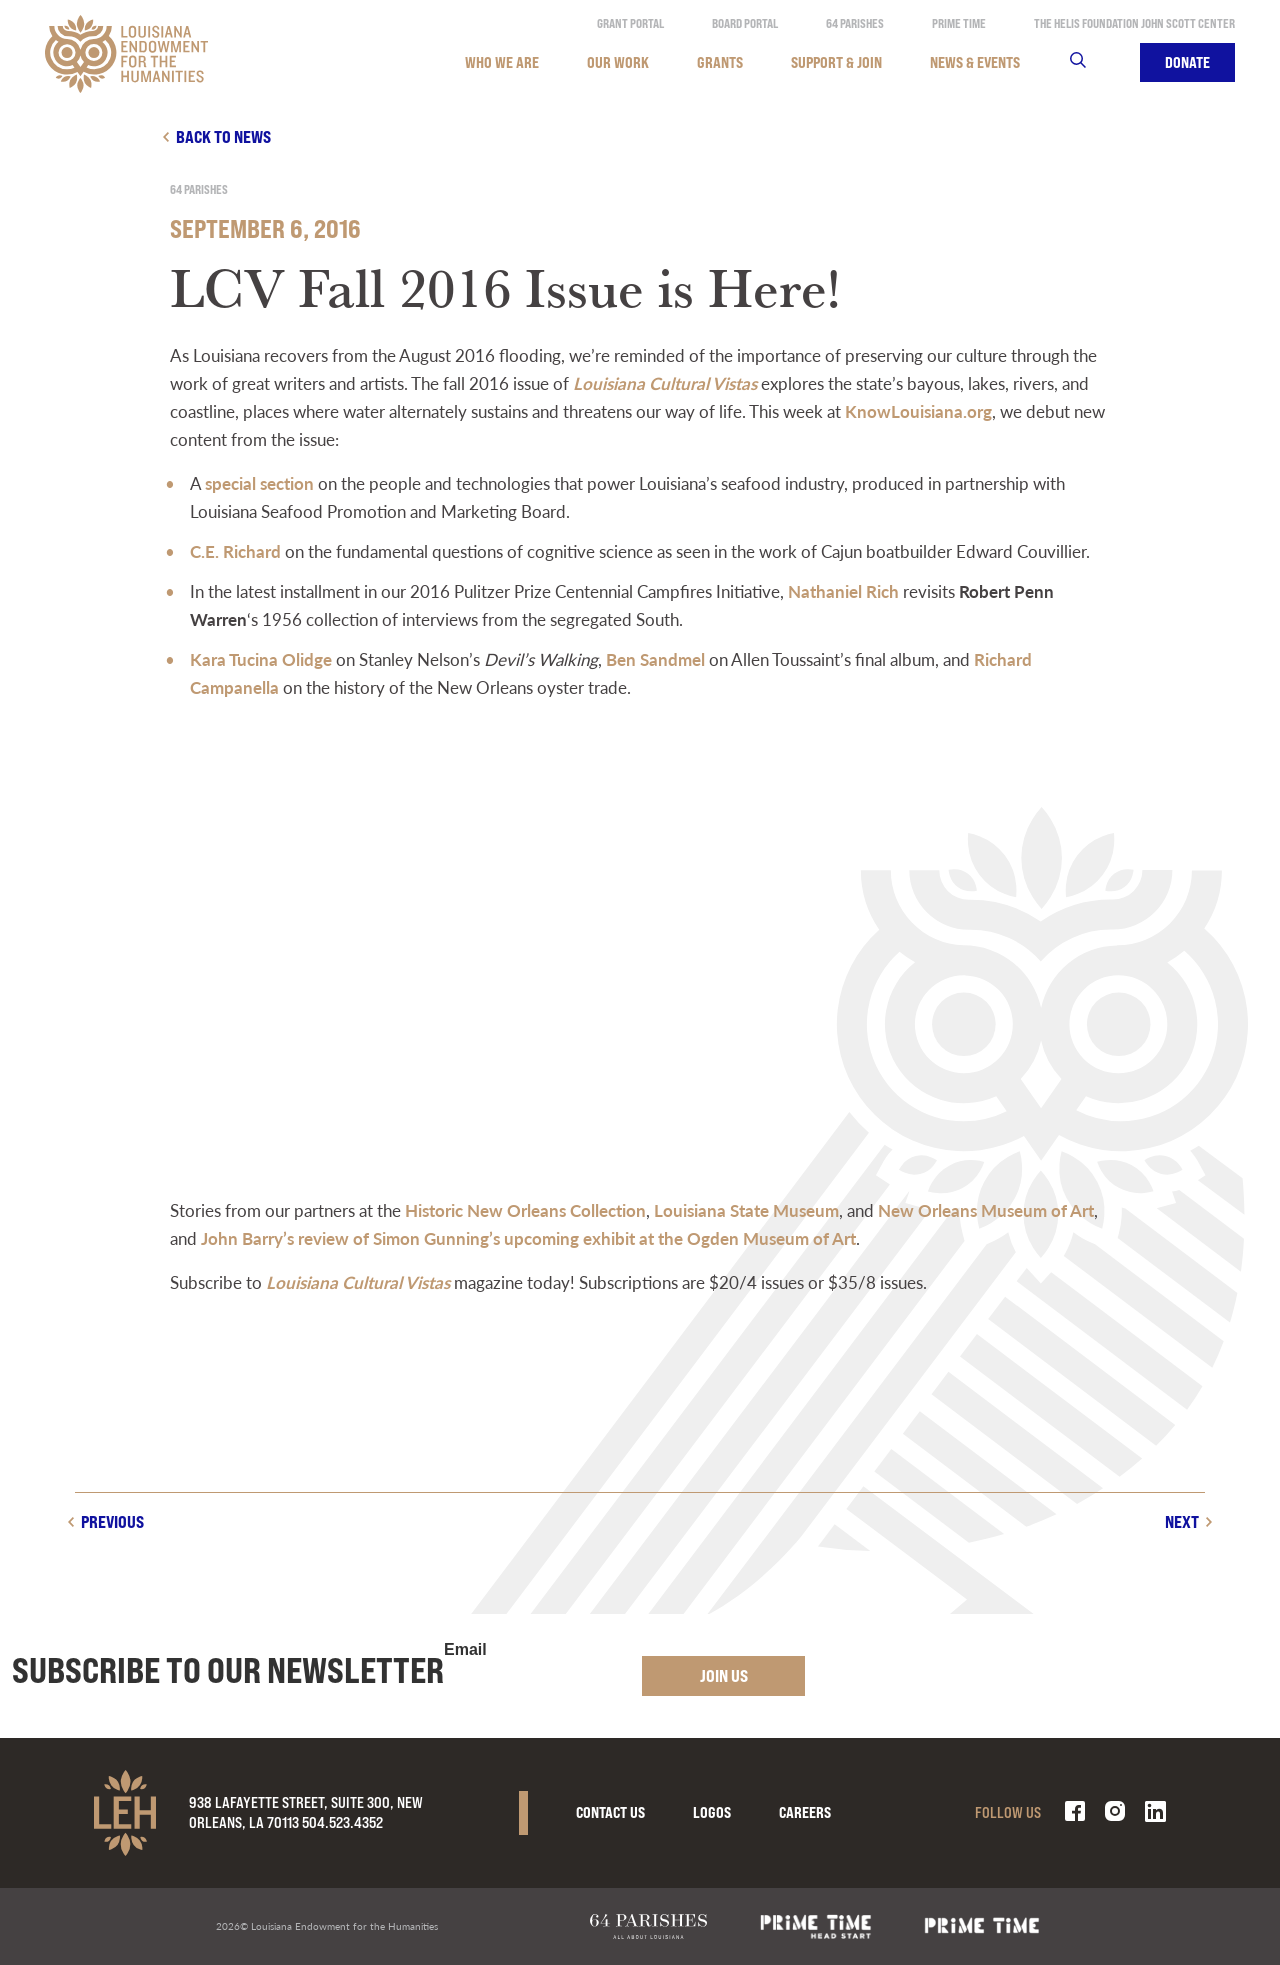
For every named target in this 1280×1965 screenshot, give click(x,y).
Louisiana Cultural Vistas (665, 383)
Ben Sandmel (655, 659)
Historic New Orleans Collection (525, 1210)
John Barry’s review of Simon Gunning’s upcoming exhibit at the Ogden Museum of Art (528, 1238)
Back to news (223, 136)
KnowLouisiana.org (918, 411)
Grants (720, 62)
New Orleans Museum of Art (986, 1210)
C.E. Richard (235, 551)
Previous (112, 1521)
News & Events (975, 62)
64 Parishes (855, 23)
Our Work (618, 62)
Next (1182, 1521)
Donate (1187, 62)
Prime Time (959, 23)
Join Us (724, 1675)
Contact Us (610, 1812)
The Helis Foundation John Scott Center (1134, 23)
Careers (805, 1812)
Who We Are (502, 62)
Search (1090, 62)
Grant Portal (630, 23)
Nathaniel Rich (843, 591)
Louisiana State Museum (746, 1210)
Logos (712, 1812)
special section (259, 483)
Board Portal (745, 23)
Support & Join (836, 62)
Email (465, 1650)
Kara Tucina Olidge (261, 659)
